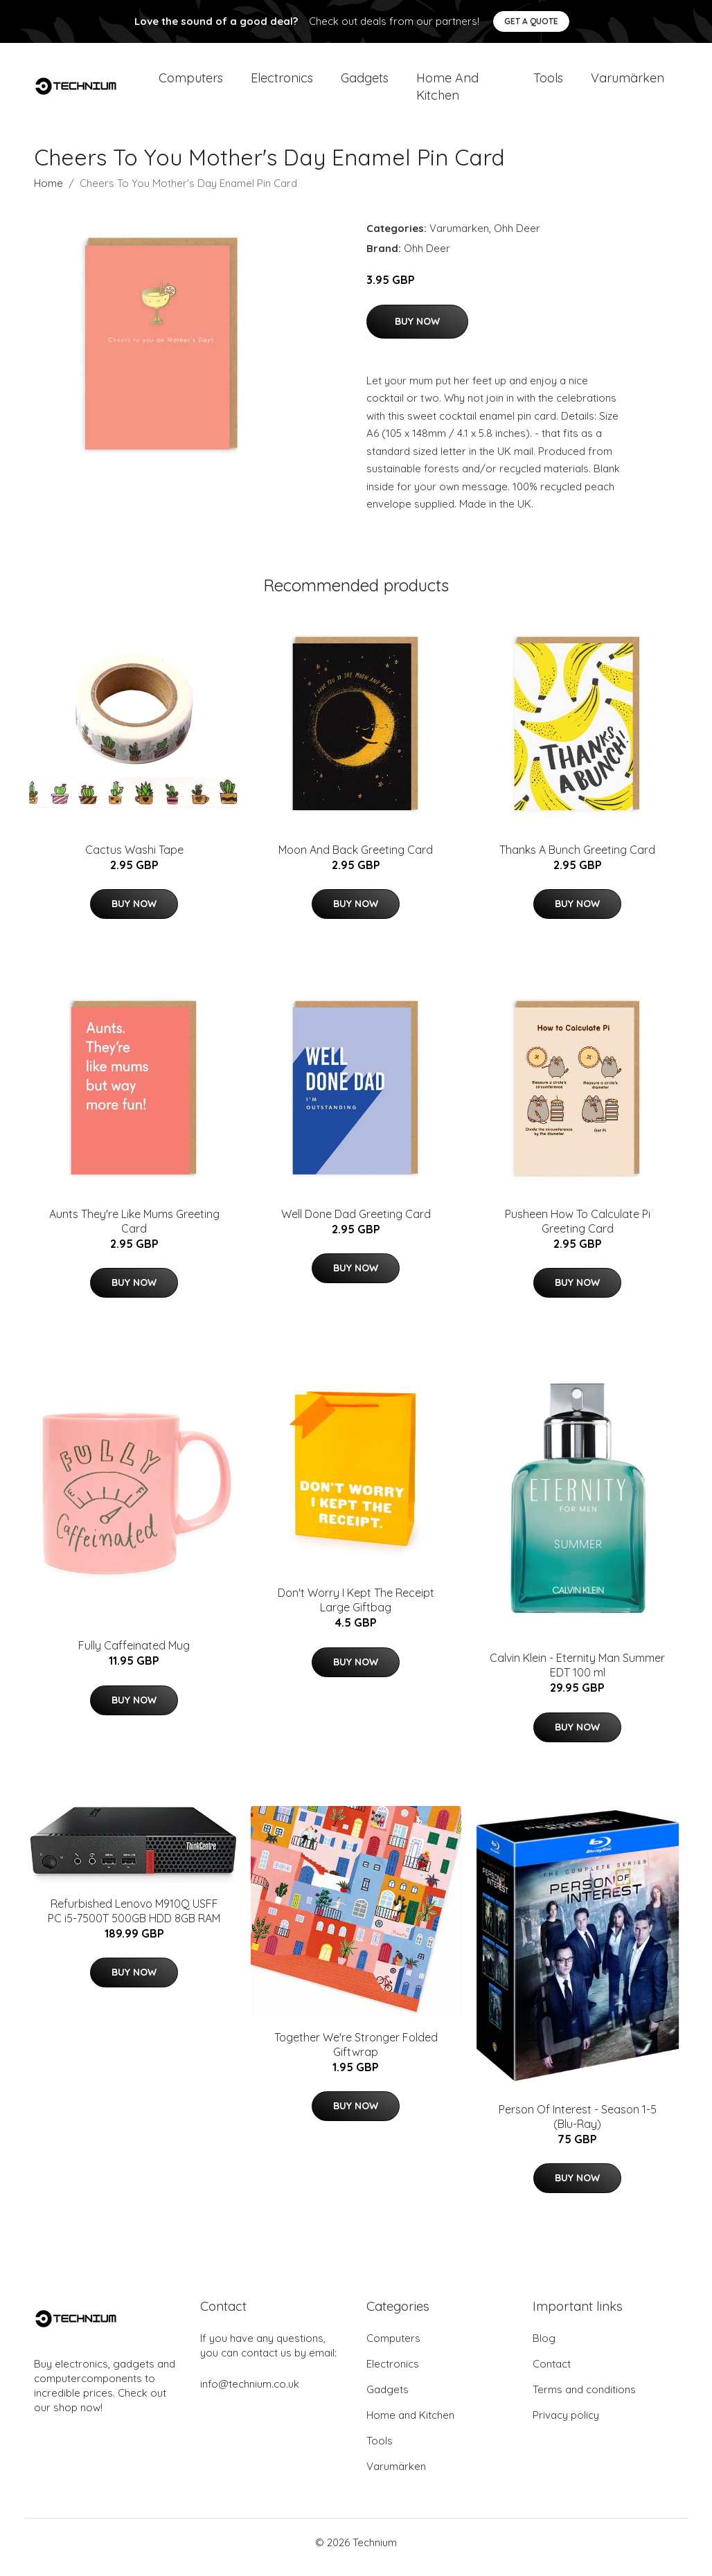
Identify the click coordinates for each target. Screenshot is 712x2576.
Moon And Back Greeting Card (355, 859)
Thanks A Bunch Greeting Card (577, 859)
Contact (552, 2373)
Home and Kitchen (447, 91)
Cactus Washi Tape (134, 859)
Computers (191, 83)
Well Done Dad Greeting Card (356, 1224)
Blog (544, 2347)
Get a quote (531, 21)
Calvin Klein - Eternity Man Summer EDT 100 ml (577, 1675)
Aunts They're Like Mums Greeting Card (134, 1231)
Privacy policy (566, 2424)
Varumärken (627, 83)
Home (48, 192)
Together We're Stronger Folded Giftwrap (356, 2054)
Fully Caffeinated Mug (134, 1655)
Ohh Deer (517, 237)
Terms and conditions (584, 2399)
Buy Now (417, 331)
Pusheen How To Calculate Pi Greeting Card (577, 1231)
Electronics (282, 83)
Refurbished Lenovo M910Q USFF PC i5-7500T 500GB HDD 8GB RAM (134, 1920)
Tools (548, 83)
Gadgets (365, 83)
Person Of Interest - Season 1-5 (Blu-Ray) (578, 2126)
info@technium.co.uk (249, 2393)
